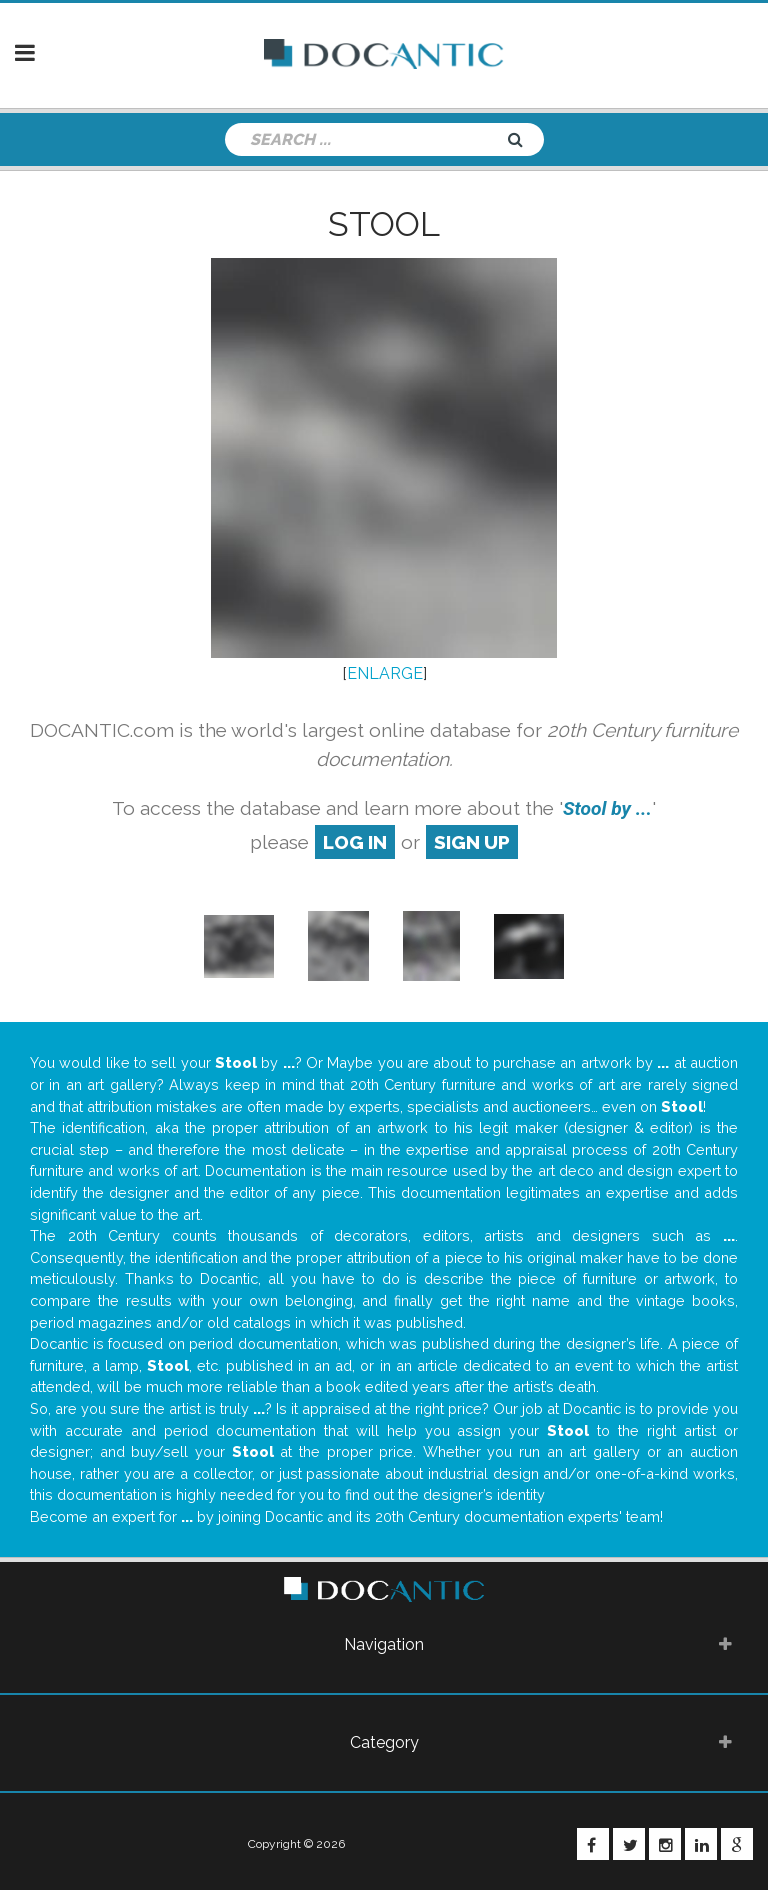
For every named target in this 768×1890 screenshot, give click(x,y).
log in (355, 842)
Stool (384, 224)
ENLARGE (385, 673)
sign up (472, 842)
